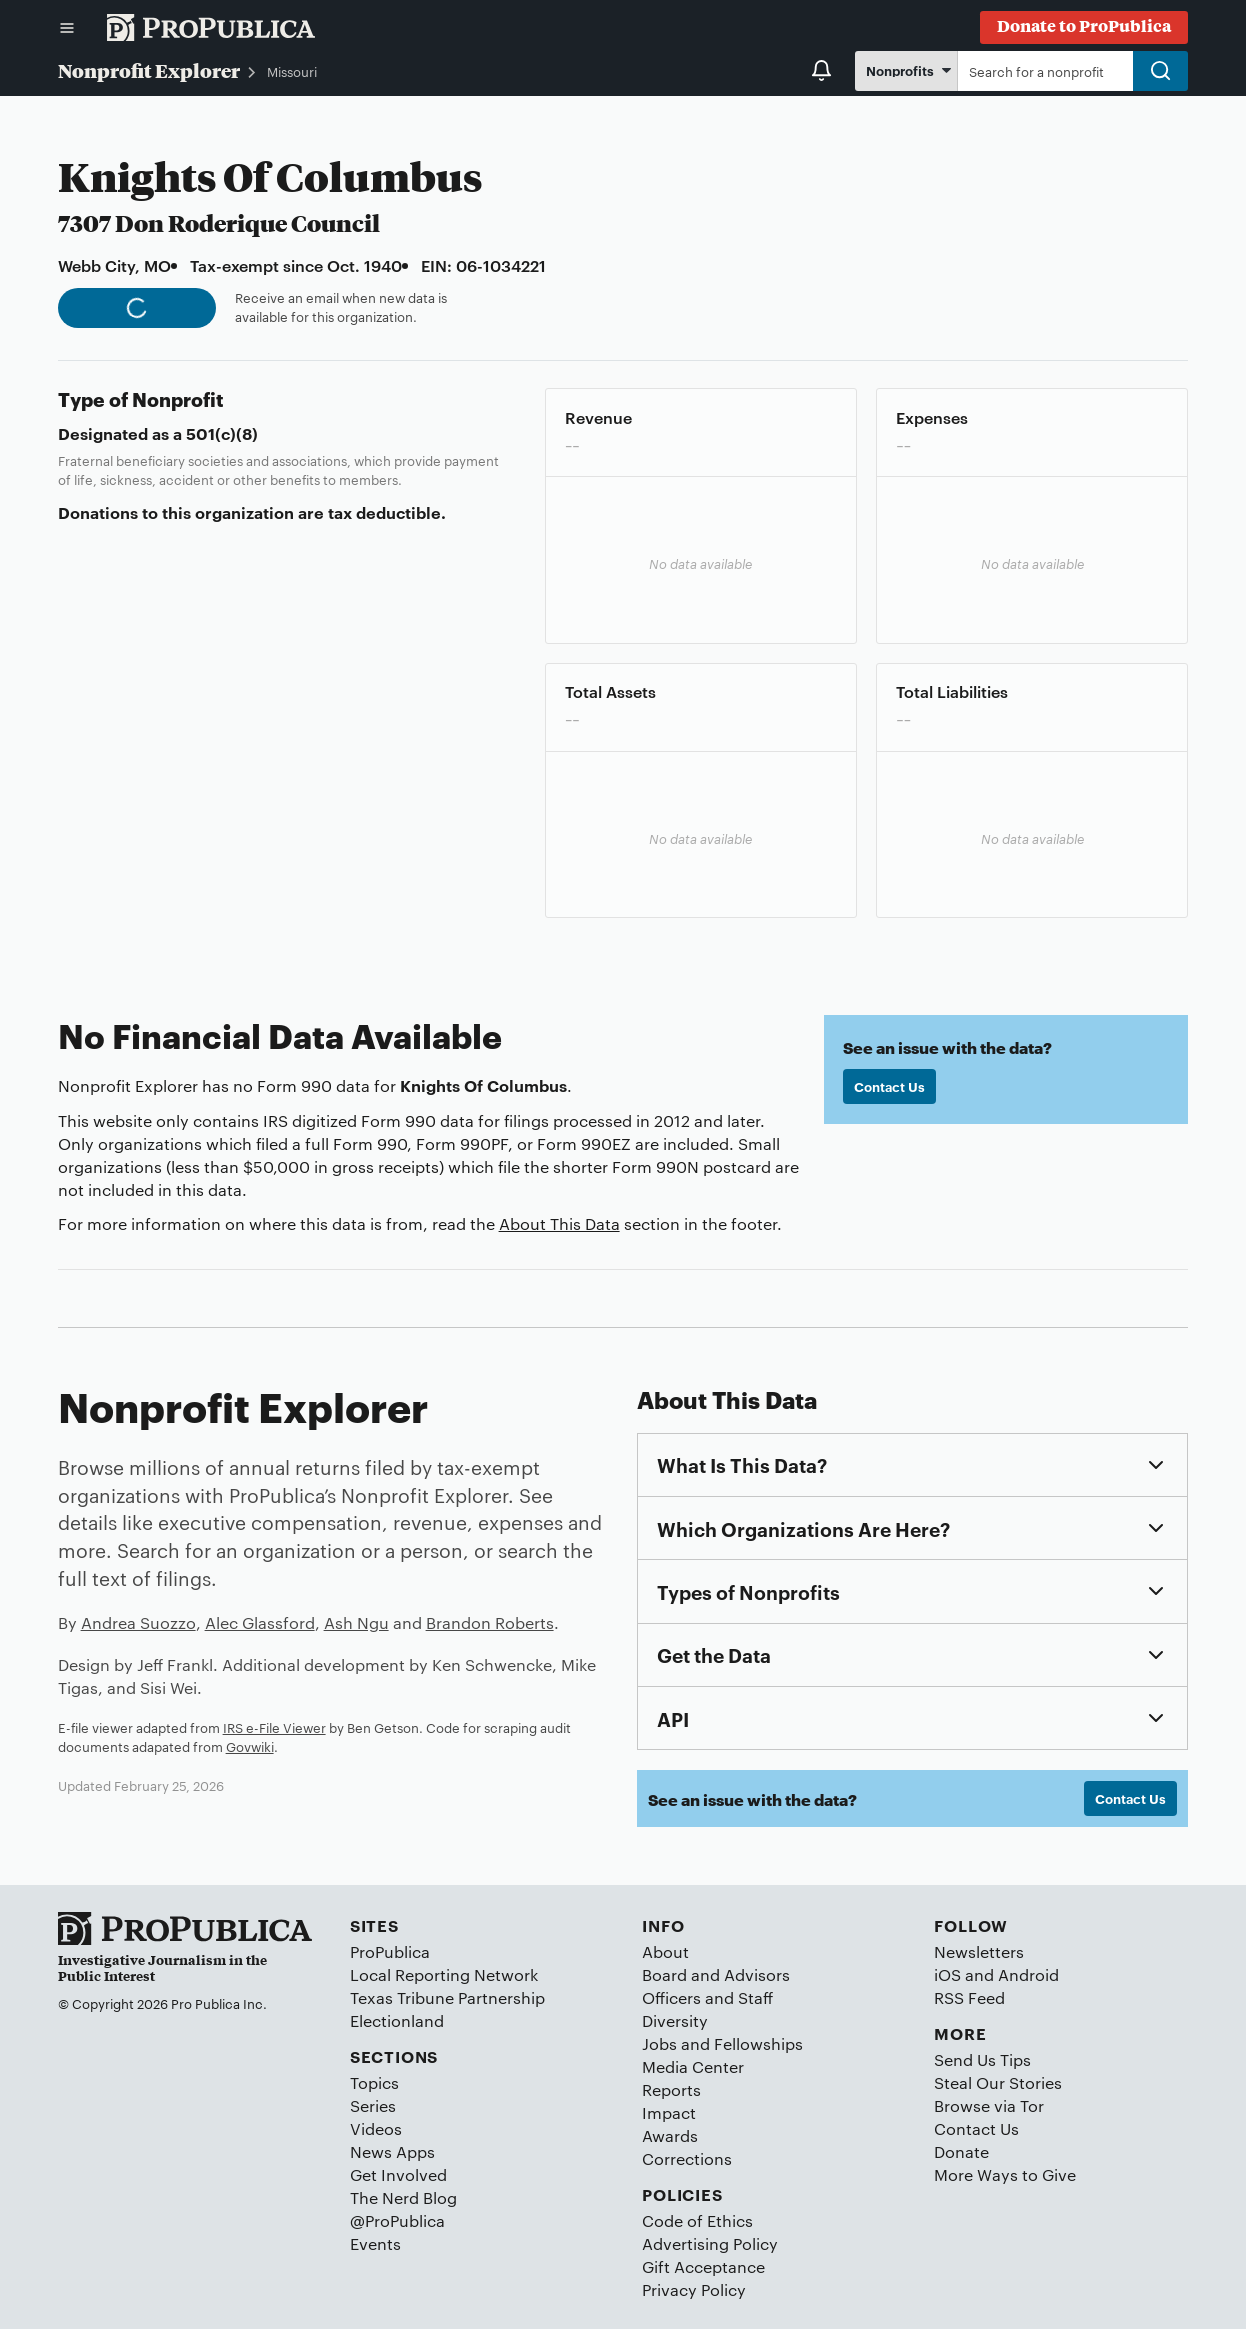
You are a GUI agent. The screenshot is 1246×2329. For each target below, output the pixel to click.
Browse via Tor (989, 2105)
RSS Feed (969, 1997)
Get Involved (398, 2174)
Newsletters (979, 1951)
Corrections (687, 2158)
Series (373, 2105)
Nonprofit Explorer (149, 70)
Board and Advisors (716, 1974)
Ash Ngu (356, 1622)
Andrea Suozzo (138, 1622)
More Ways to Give (1005, 2174)
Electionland (397, 2020)
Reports (671, 2089)
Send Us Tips (982, 2059)
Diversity (675, 2020)
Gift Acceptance (703, 2266)
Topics (374, 2082)
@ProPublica (397, 2220)
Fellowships (758, 2043)
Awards (670, 2135)
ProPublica (390, 1951)
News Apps (392, 2151)
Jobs (659, 2043)
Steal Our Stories (998, 2082)
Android (1028, 1974)
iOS (947, 1974)
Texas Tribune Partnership (447, 1997)
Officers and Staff (707, 1997)
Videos (376, 2128)
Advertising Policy (710, 2243)
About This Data (559, 1223)
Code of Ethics (697, 2220)
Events (375, 2243)
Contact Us (889, 1086)
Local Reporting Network (444, 1974)
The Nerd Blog (403, 2197)
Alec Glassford (260, 1622)
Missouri (292, 71)
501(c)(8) (222, 433)
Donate (961, 2151)
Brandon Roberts (490, 1622)
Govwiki (250, 1746)
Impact (669, 2112)
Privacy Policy (694, 2289)
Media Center (693, 2066)
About (665, 1951)
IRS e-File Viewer (274, 1727)
